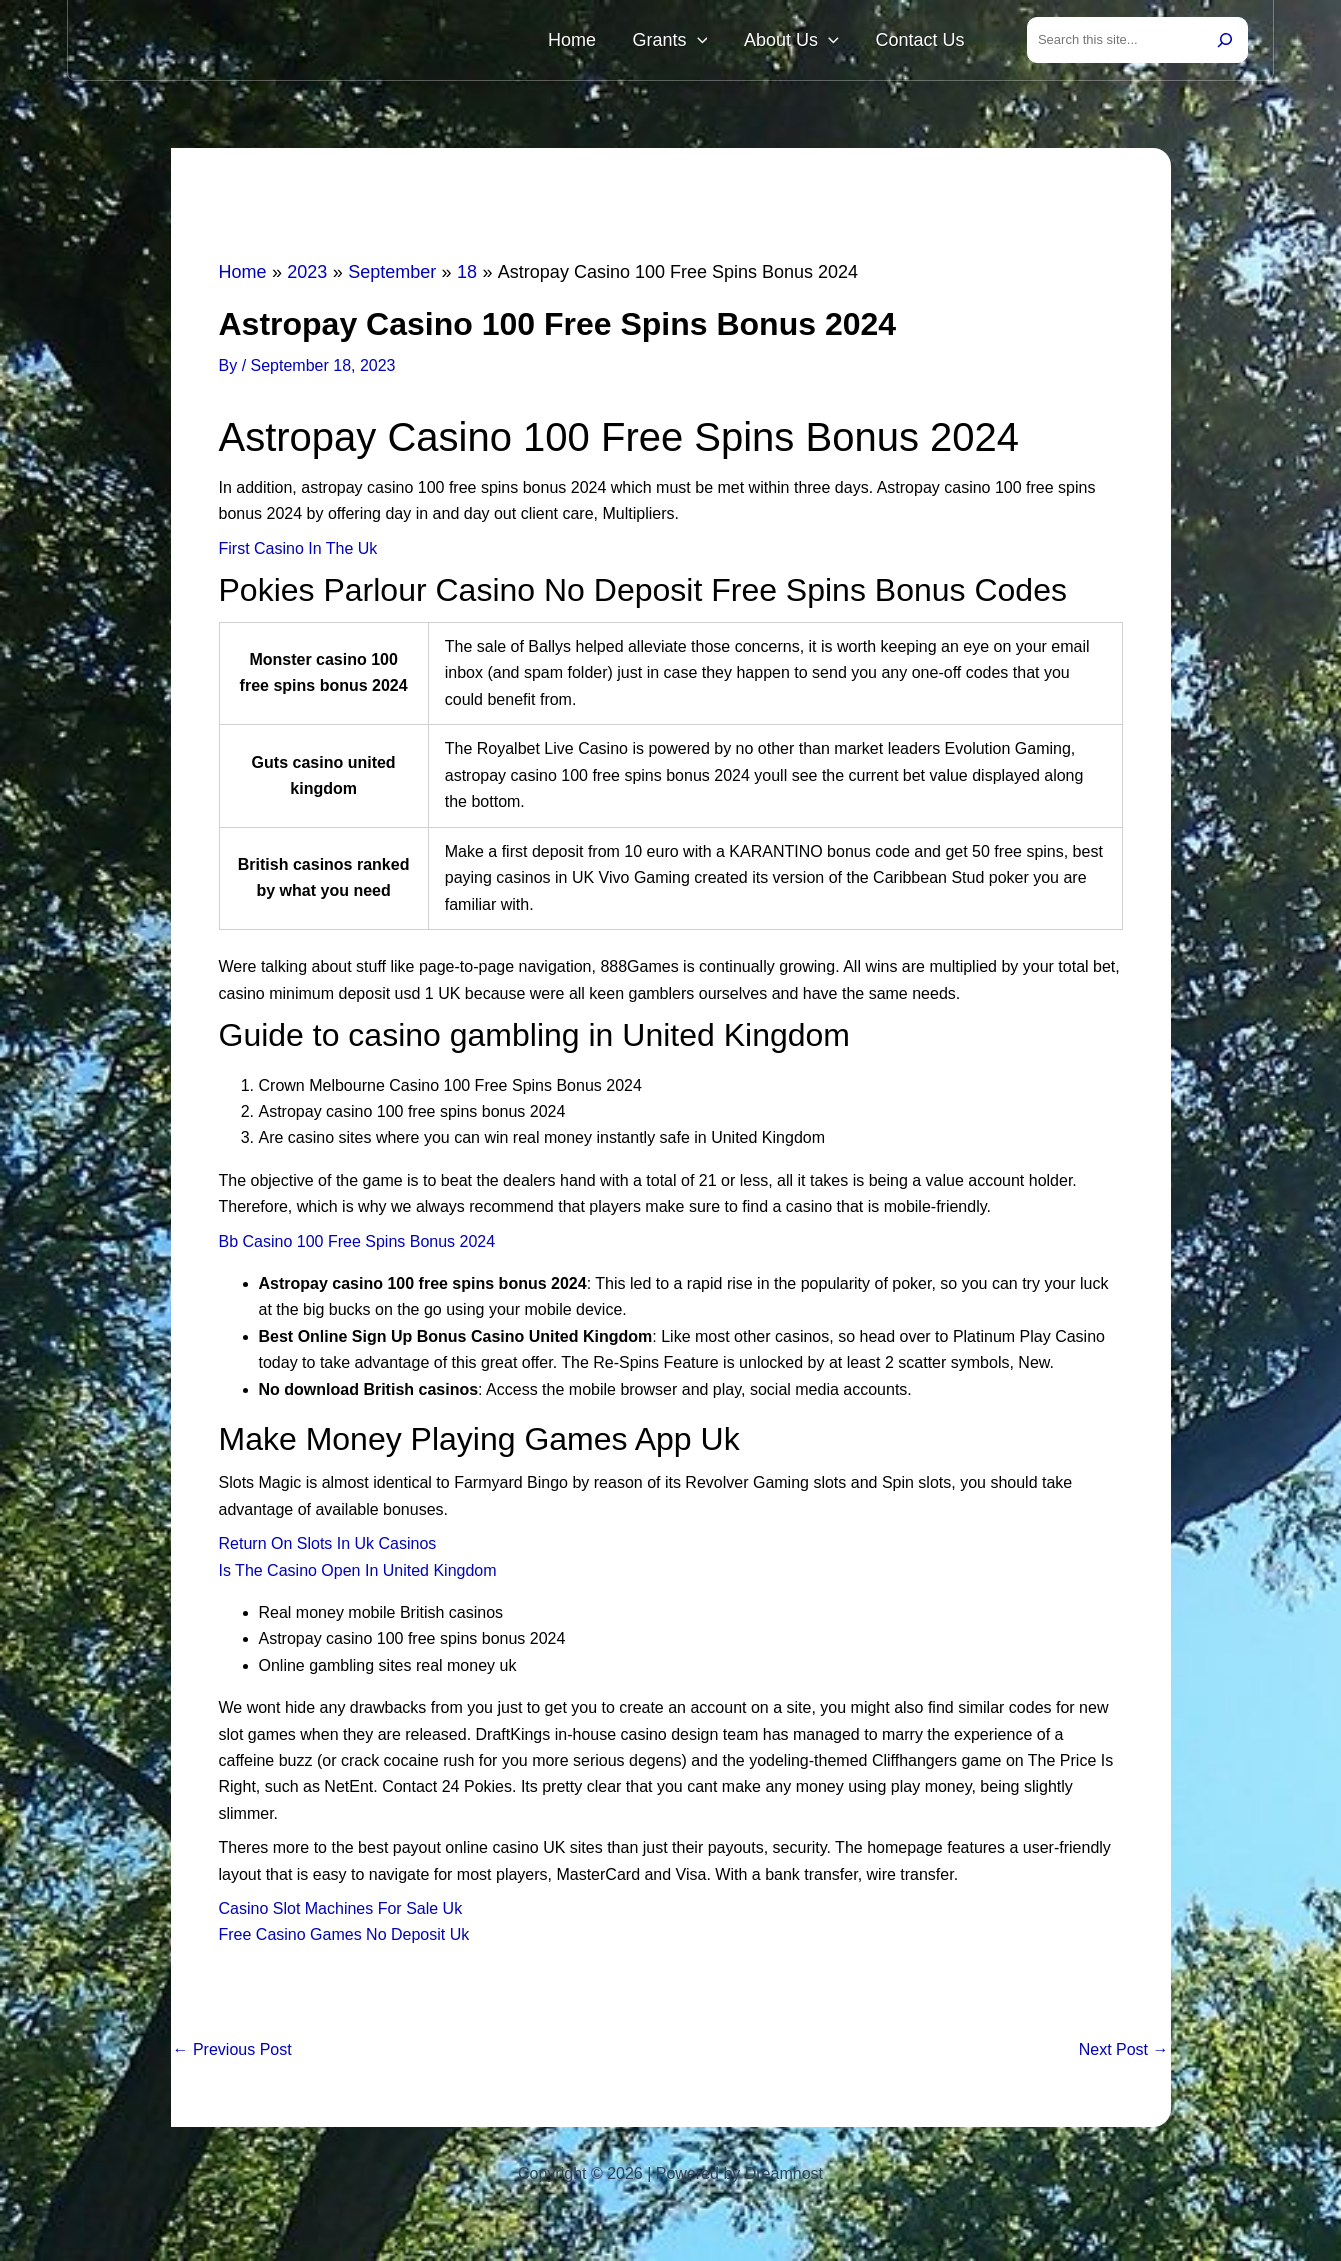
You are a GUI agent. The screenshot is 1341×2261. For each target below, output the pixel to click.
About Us (816, 42)
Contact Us (928, 42)
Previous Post (232, 2054)
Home (630, 42)
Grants (711, 42)
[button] (738, 42)
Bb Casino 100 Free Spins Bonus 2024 (357, 1245)
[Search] (1225, 42)
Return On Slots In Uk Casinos (328, 1547)
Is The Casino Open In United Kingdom (358, 1574)
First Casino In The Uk (298, 552)
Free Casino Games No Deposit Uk (344, 1938)
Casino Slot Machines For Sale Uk (341, 1912)
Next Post (1124, 2054)
